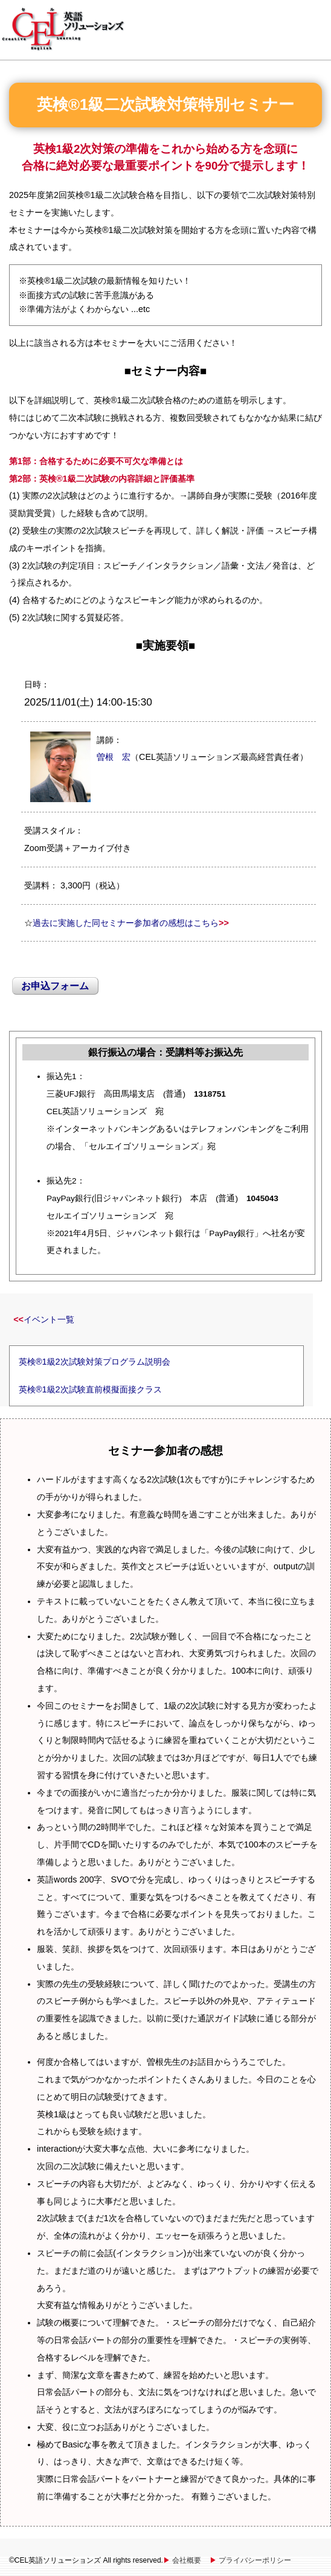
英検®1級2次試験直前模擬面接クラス (90, 1389)
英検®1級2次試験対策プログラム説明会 (94, 1361)
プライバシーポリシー (255, 2560)
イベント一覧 (49, 1319)
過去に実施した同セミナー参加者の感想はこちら (126, 923)
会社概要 (186, 2560)
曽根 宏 (113, 757)
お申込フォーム (55, 986)
